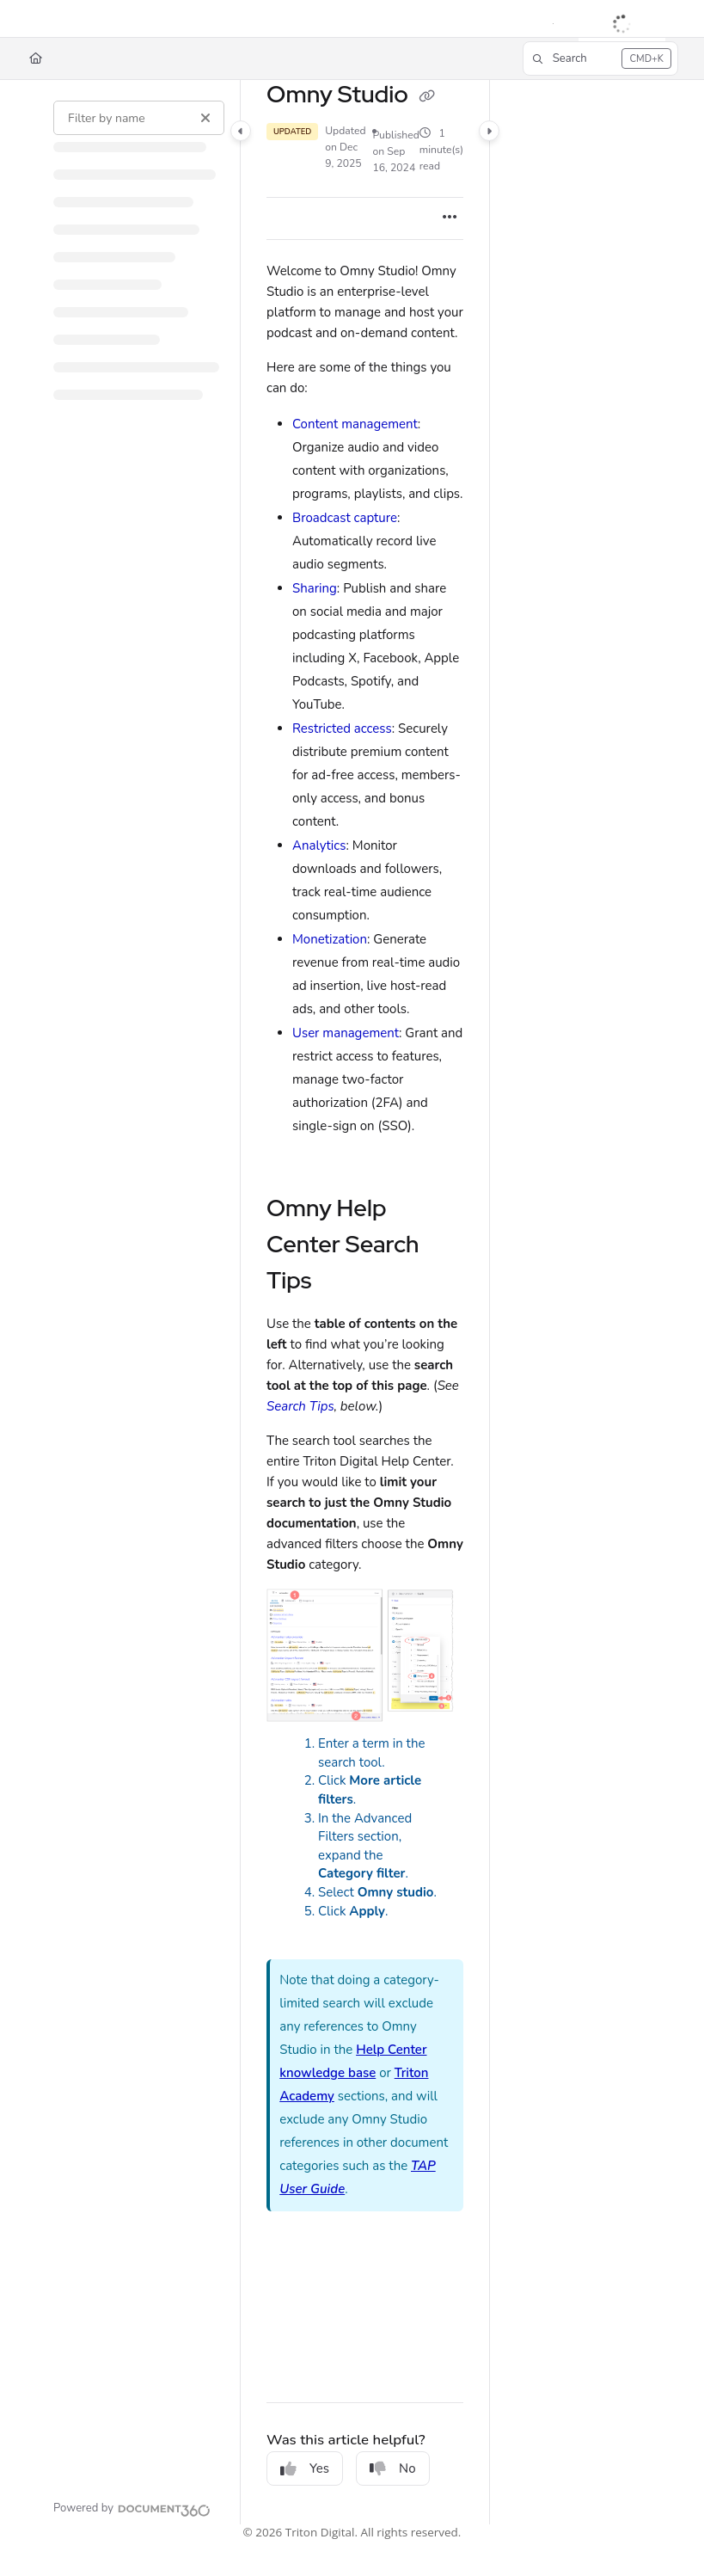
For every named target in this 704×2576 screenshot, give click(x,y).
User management (345, 1033)
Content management (355, 424)
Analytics (319, 845)
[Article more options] (449, 218)
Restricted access (342, 728)
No (393, 2468)
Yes (304, 2468)
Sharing (314, 588)
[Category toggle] (240, 131)
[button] (600, 58)
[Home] (35, 58)
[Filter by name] (138, 118)
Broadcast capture (344, 517)
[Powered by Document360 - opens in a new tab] (132, 2508)
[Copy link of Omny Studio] (427, 96)
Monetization (329, 939)
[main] (365, 1302)
